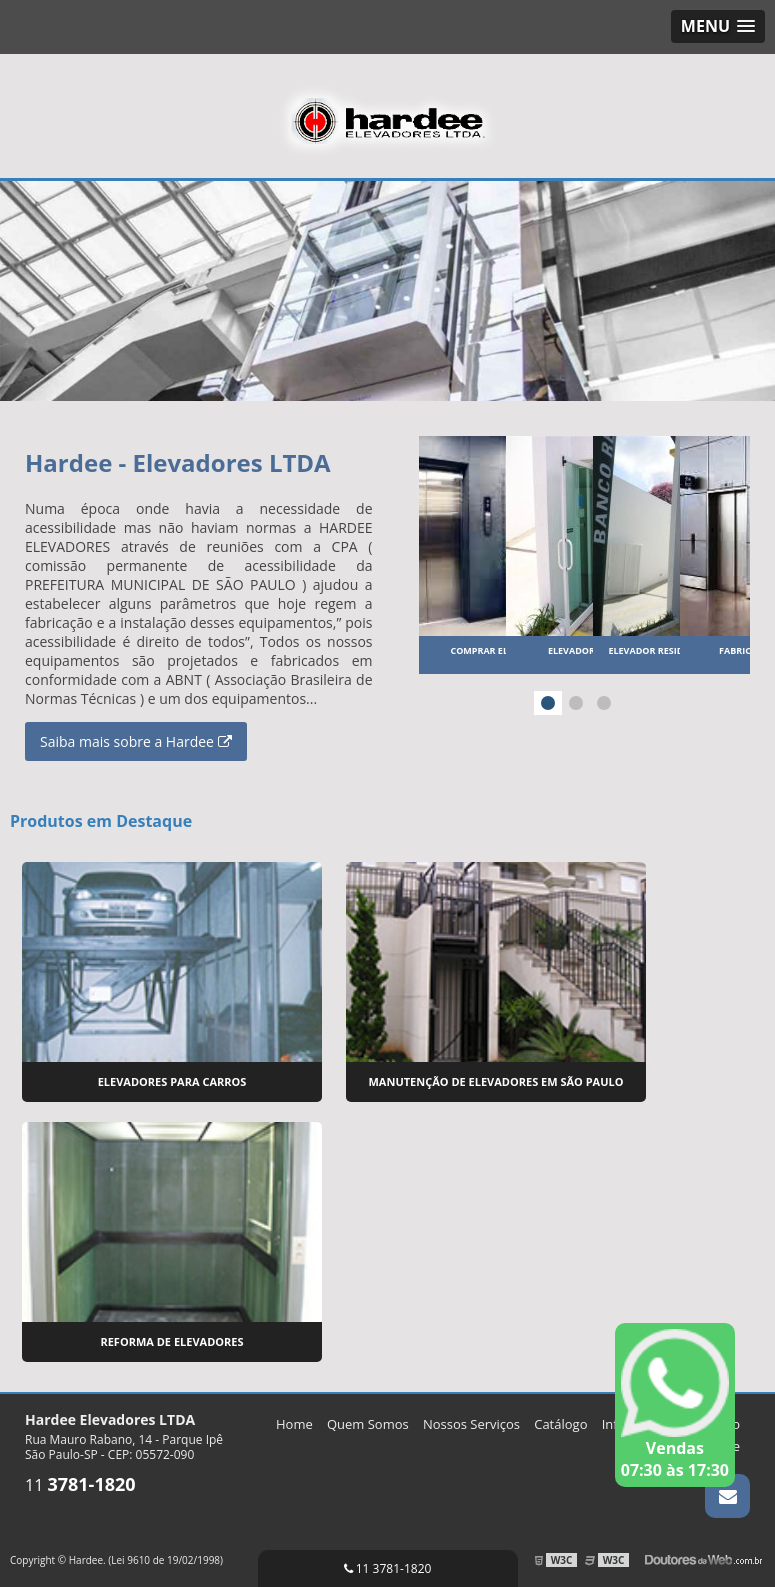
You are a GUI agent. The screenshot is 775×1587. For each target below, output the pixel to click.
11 (80, 1485)
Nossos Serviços (471, 1424)
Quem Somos (368, 1424)
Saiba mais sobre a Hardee (136, 741)
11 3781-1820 (388, 1568)
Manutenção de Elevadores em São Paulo (495, 1081)
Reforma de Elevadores (171, 1341)
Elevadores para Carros (172, 1081)
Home (294, 1424)
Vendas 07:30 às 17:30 (675, 1405)
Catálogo (560, 1424)
